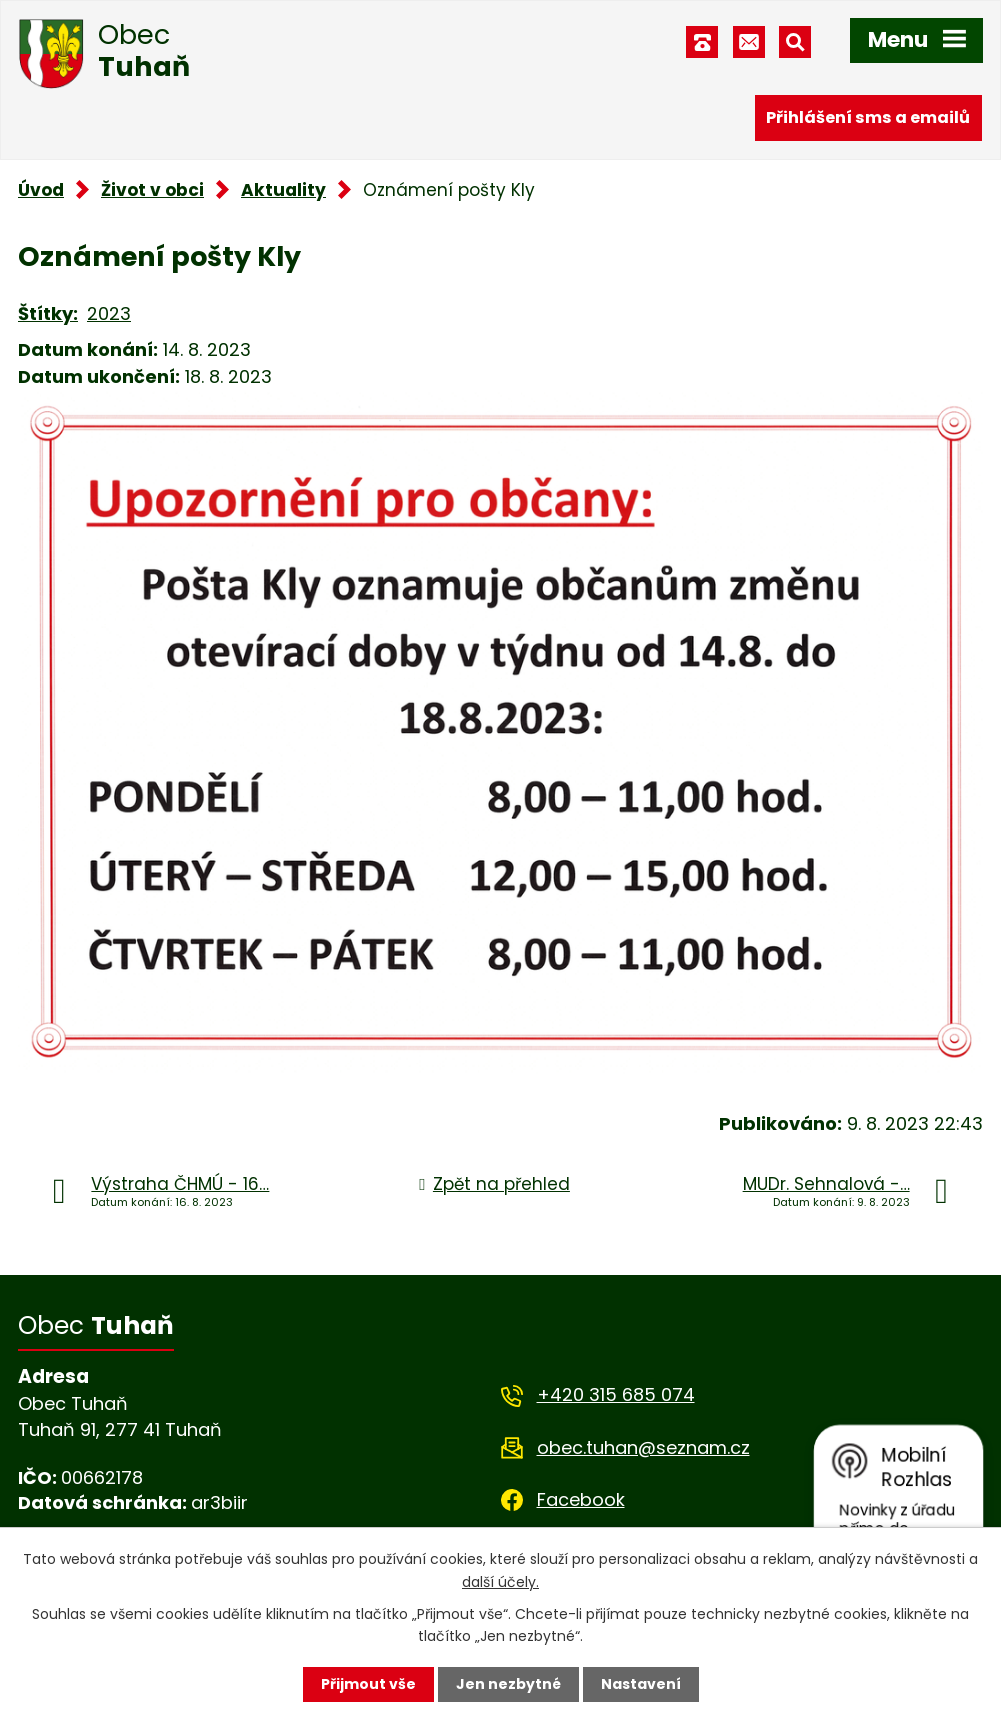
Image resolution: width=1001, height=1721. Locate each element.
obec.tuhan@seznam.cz (643, 1447)
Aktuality (283, 190)
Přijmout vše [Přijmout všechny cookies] (368, 1684)
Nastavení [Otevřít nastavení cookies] (641, 1684)
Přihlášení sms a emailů (868, 117)
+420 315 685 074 (616, 1394)
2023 (109, 313)
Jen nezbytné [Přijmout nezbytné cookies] (508, 1684)
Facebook (581, 1499)
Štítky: (48, 313)
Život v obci (152, 190)
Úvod (41, 190)
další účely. (500, 1581)
